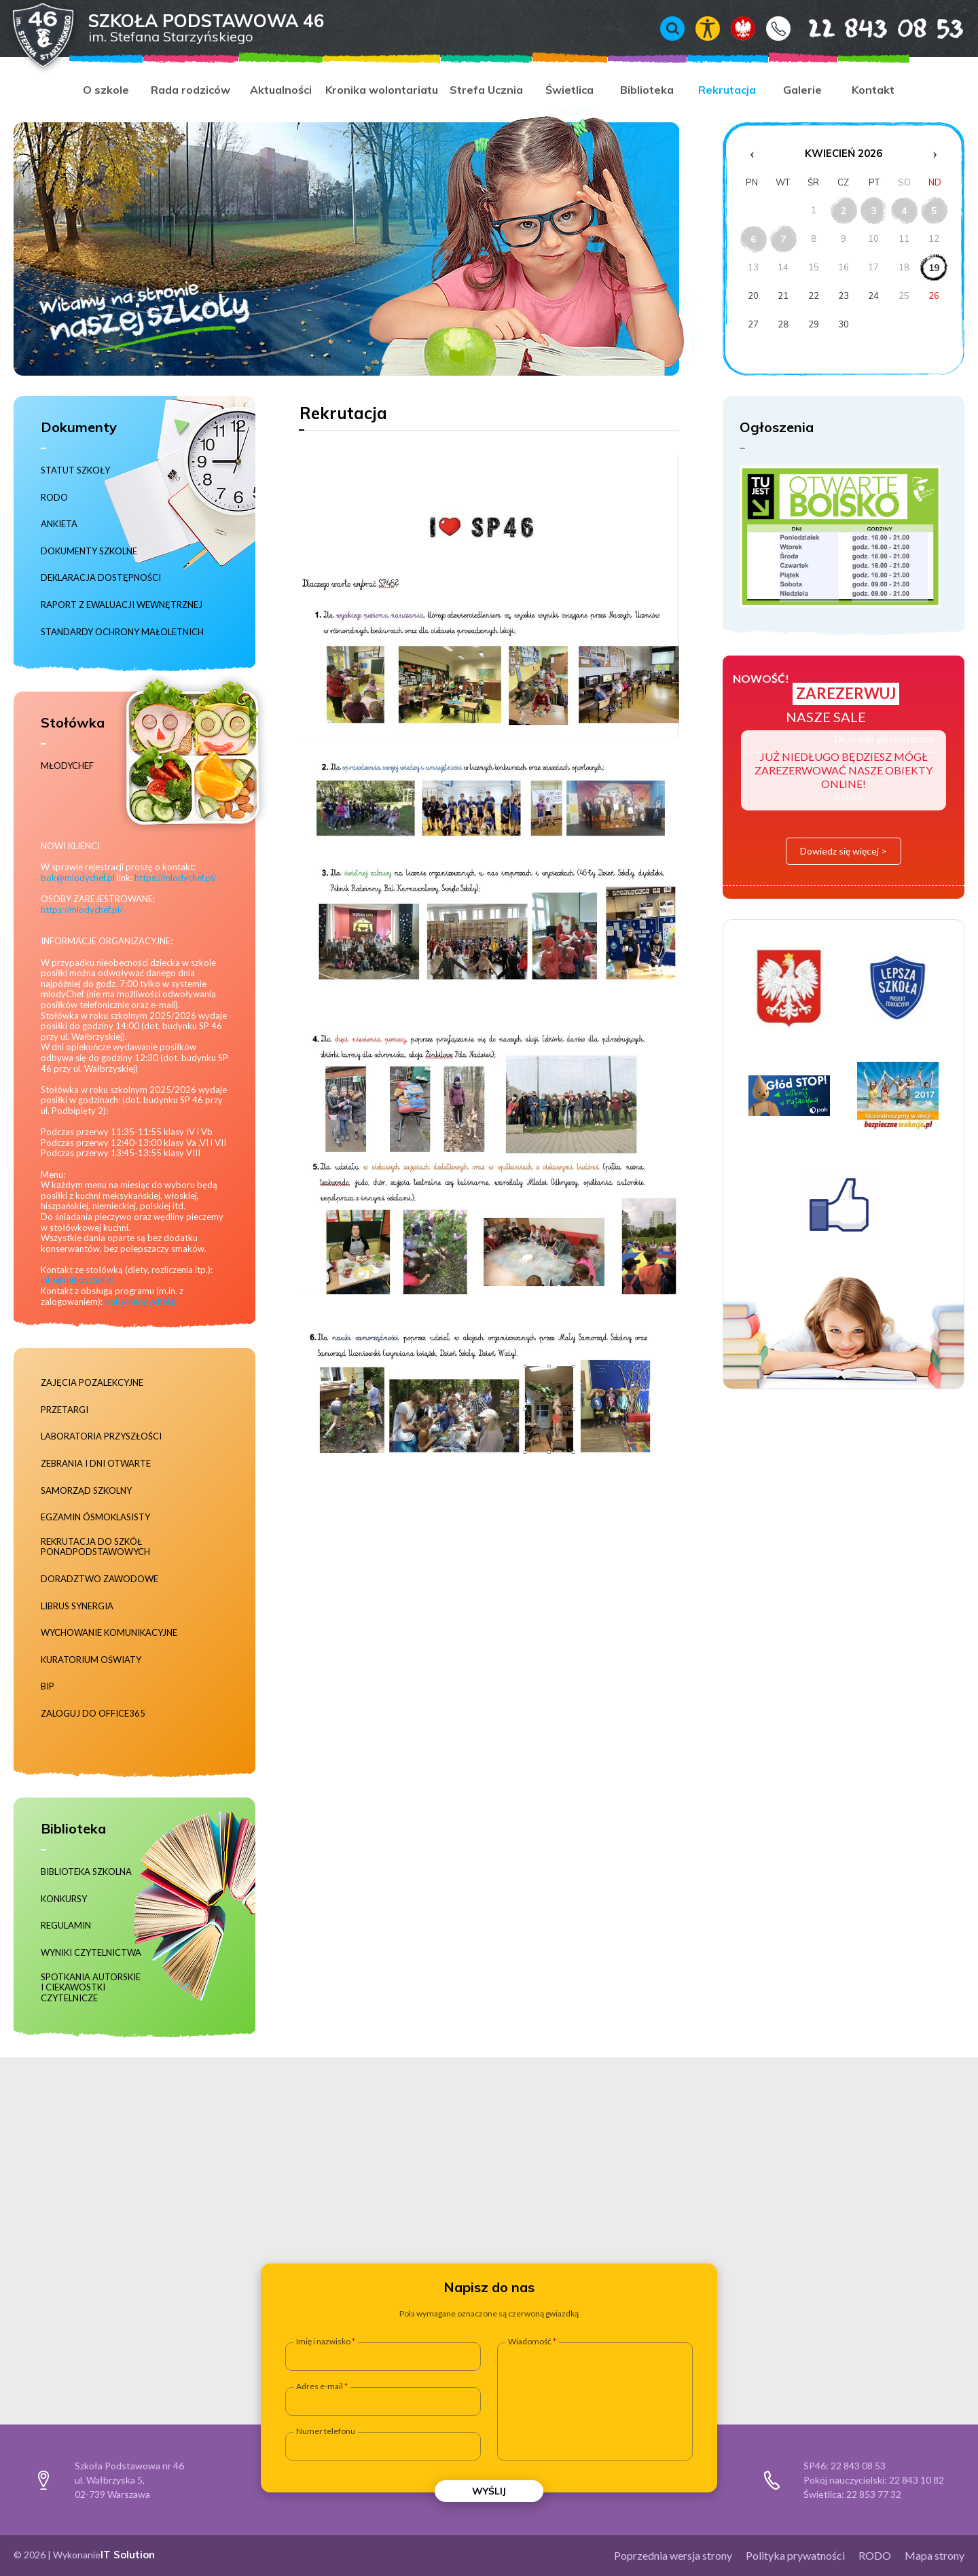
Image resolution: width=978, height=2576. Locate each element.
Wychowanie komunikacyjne (109, 1633)
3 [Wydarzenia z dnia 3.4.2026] (873, 210)
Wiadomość (529, 2342)
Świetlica (569, 89)
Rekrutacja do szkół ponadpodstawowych (95, 1547)
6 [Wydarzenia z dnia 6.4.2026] (753, 239)
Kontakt (778, 28)
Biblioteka (647, 89)
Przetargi (64, 1410)
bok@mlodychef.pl (78, 877)
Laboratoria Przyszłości (101, 1436)
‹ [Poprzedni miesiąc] (752, 153)
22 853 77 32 (873, 2494)
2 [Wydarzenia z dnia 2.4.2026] (843, 210)
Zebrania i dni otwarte (96, 1464)
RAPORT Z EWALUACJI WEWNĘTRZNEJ (121, 605)
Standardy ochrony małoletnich (122, 632)
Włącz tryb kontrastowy (707, 28)
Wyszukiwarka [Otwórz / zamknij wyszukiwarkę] (672, 28)
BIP (47, 1686)
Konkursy (64, 1899)
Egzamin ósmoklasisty (95, 1517)
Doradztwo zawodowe (99, 1579)
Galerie (802, 89)
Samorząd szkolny (86, 1491)
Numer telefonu (325, 2431)
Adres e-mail (319, 2386)
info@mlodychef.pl (77, 1279)
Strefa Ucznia (486, 89)
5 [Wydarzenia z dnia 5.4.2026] (934, 210)
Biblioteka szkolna (86, 1872)
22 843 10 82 (916, 2480)
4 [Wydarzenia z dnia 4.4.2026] (904, 210)
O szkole (106, 89)
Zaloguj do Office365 (93, 1714)
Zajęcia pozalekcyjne (92, 1383)
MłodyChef (67, 766)
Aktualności (281, 89)
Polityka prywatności (795, 2555)
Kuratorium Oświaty (91, 1660)
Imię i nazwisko (323, 2342)
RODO (54, 498)
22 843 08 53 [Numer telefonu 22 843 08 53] (866, 27)
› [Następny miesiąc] (934, 153)
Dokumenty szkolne (89, 551)
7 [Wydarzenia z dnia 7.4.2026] (783, 239)
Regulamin (66, 1925)
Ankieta (59, 524)
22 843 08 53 (858, 2465)
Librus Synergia (77, 1606)
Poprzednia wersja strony (673, 2555)
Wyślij (489, 2491)
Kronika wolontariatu (381, 89)
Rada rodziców (190, 89)
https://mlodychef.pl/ (175, 877)
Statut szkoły (75, 470)
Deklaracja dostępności (101, 578)
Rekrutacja (727, 89)
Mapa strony (934, 2555)
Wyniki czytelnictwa (91, 1953)
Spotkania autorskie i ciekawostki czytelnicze (91, 1987)
